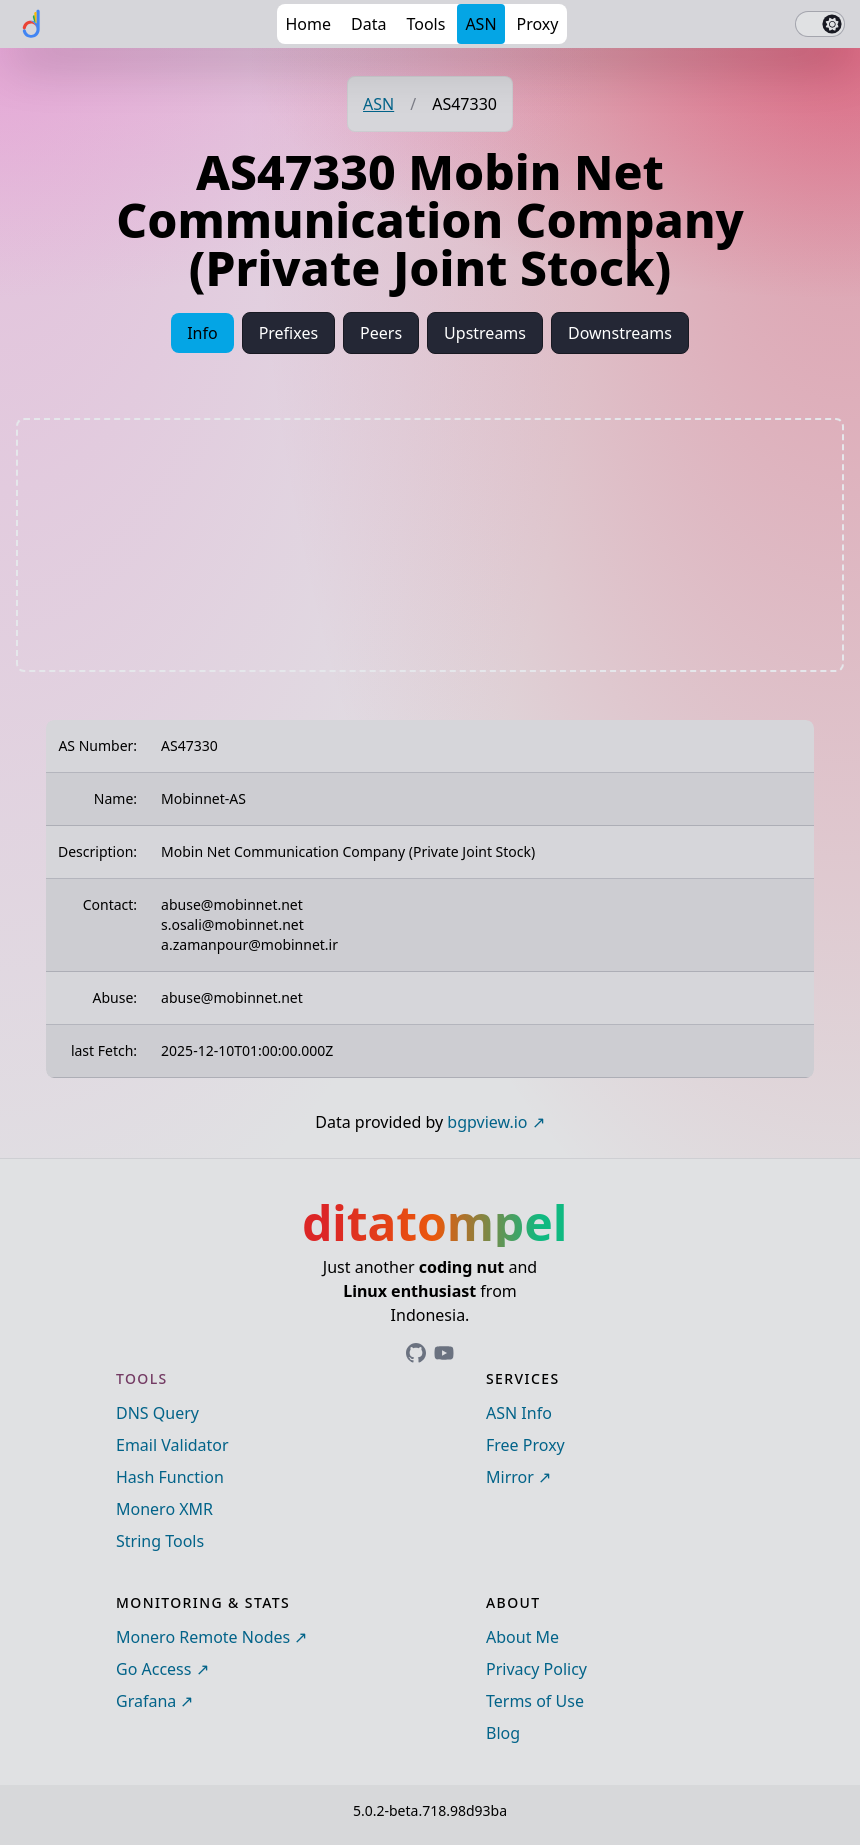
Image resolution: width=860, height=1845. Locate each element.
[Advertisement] (430, 545)
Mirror (510, 1477)
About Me (522, 1637)
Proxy (538, 24)
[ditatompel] (32, 24)
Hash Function (170, 1477)
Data (368, 24)
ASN (480, 24)
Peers (381, 333)
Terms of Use (535, 1701)
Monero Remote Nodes (203, 1637)
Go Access (153, 1669)
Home (308, 24)
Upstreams (485, 333)
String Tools (160, 1541)
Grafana (146, 1701)
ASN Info (519, 1413)
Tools (425, 24)
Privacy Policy (536, 1669)
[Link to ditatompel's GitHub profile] (416, 1353)
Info (202, 333)
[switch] (820, 24)
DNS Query (157, 1413)
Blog (503, 1733)
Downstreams (620, 333)
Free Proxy (525, 1445)
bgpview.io (487, 1122)
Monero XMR (164, 1509)
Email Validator (172, 1445)
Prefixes (288, 333)
